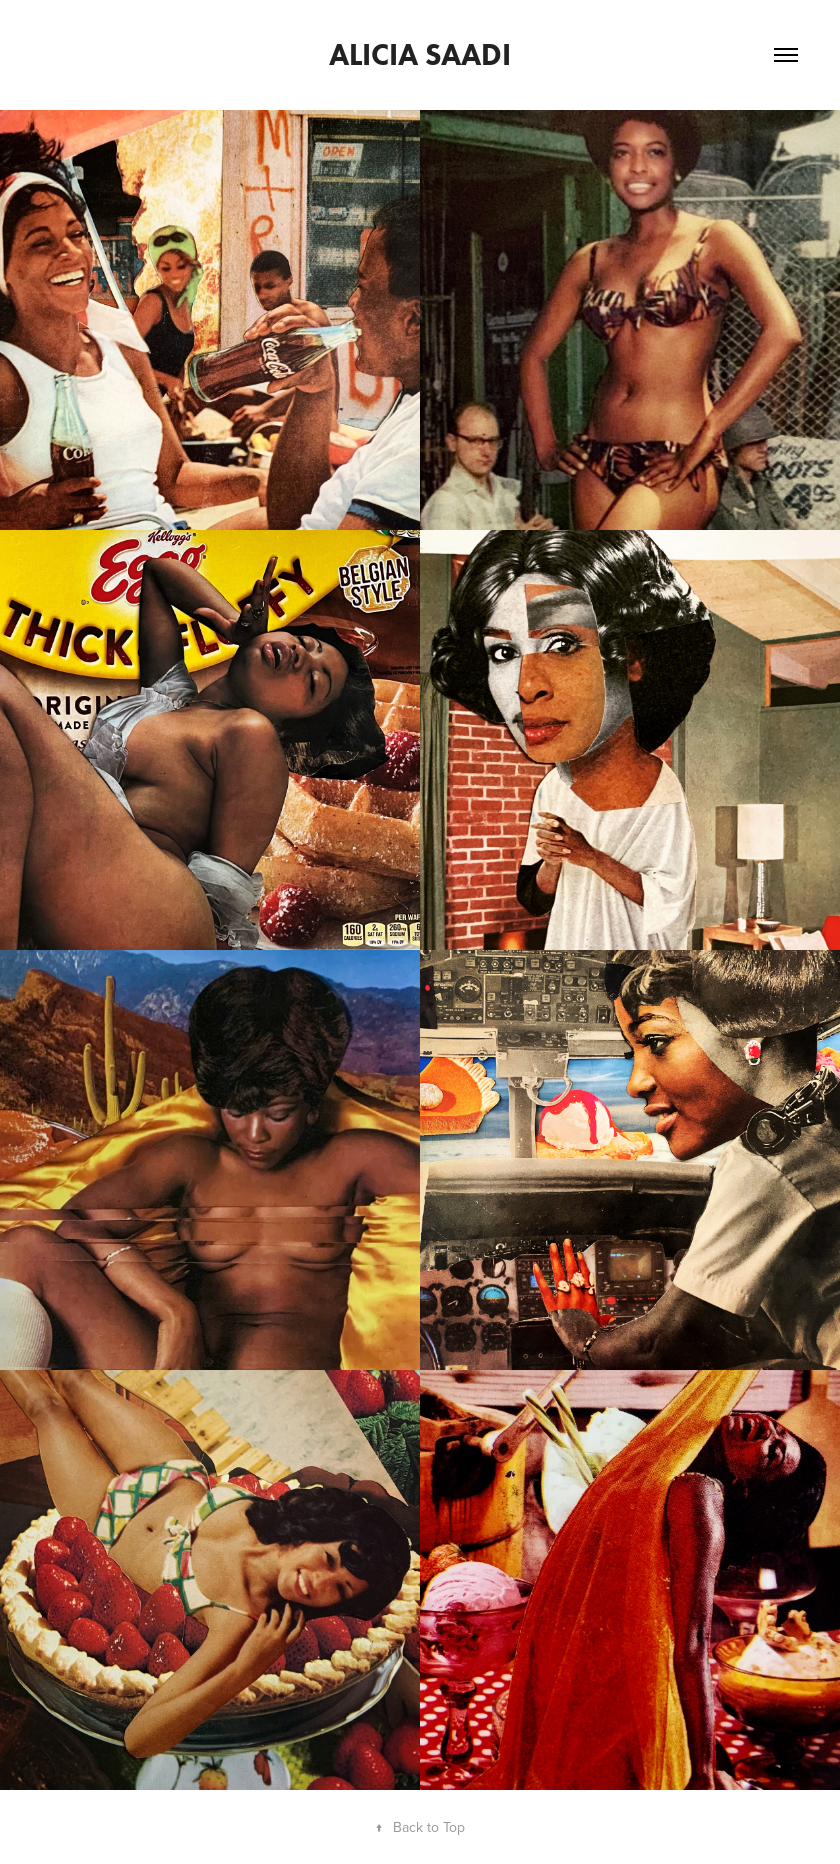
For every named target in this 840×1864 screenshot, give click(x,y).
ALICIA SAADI (420, 54)
